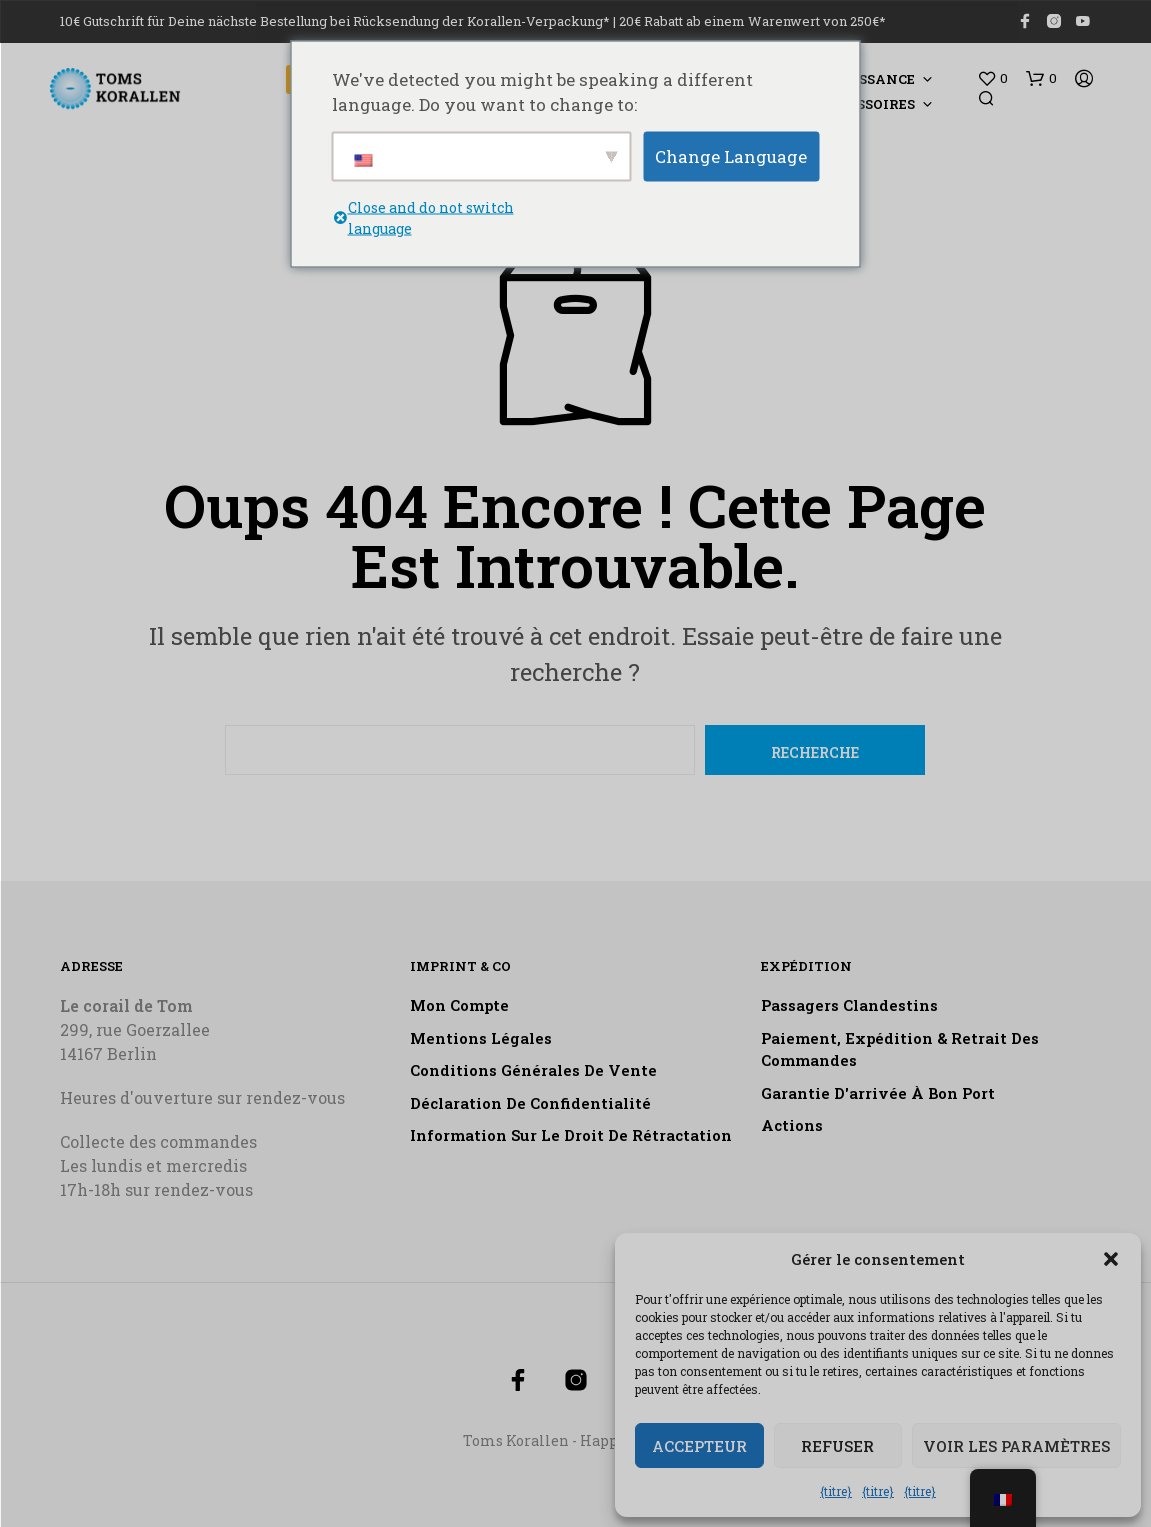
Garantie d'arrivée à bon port (878, 1093)
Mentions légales (481, 1038)
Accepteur (699, 1446)
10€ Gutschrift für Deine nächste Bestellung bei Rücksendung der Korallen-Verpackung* (335, 21)
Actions (792, 1125)
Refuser (837, 1446)
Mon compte (459, 1005)
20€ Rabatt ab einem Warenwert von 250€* (752, 21)
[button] (1111, 1259)
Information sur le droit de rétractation (571, 1135)
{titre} (836, 1491)
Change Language (731, 155)
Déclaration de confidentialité (530, 1103)
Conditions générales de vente (533, 1070)
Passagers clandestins (849, 1005)
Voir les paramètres (1016, 1446)
